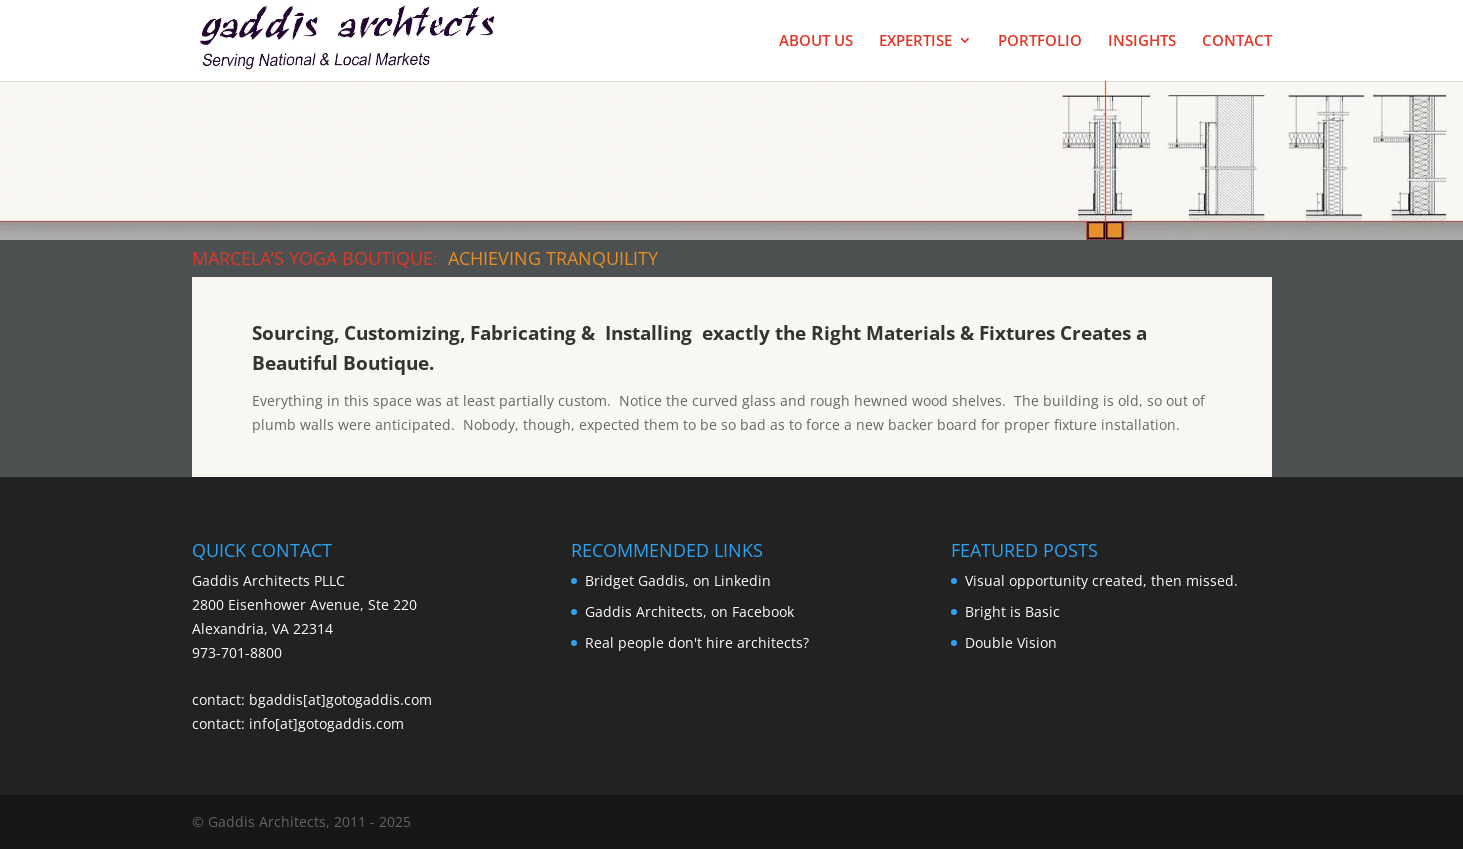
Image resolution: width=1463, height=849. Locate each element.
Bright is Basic (1012, 611)
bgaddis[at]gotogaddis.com (340, 699)
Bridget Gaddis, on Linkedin (678, 580)
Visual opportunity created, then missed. (1101, 580)
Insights (1142, 41)
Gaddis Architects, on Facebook (689, 611)
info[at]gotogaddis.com (326, 723)
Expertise (915, 41)
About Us (816, 41)
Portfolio (1040, 41)
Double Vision (1011, 642)
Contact (1237, 41)
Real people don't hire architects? (697, 642)
